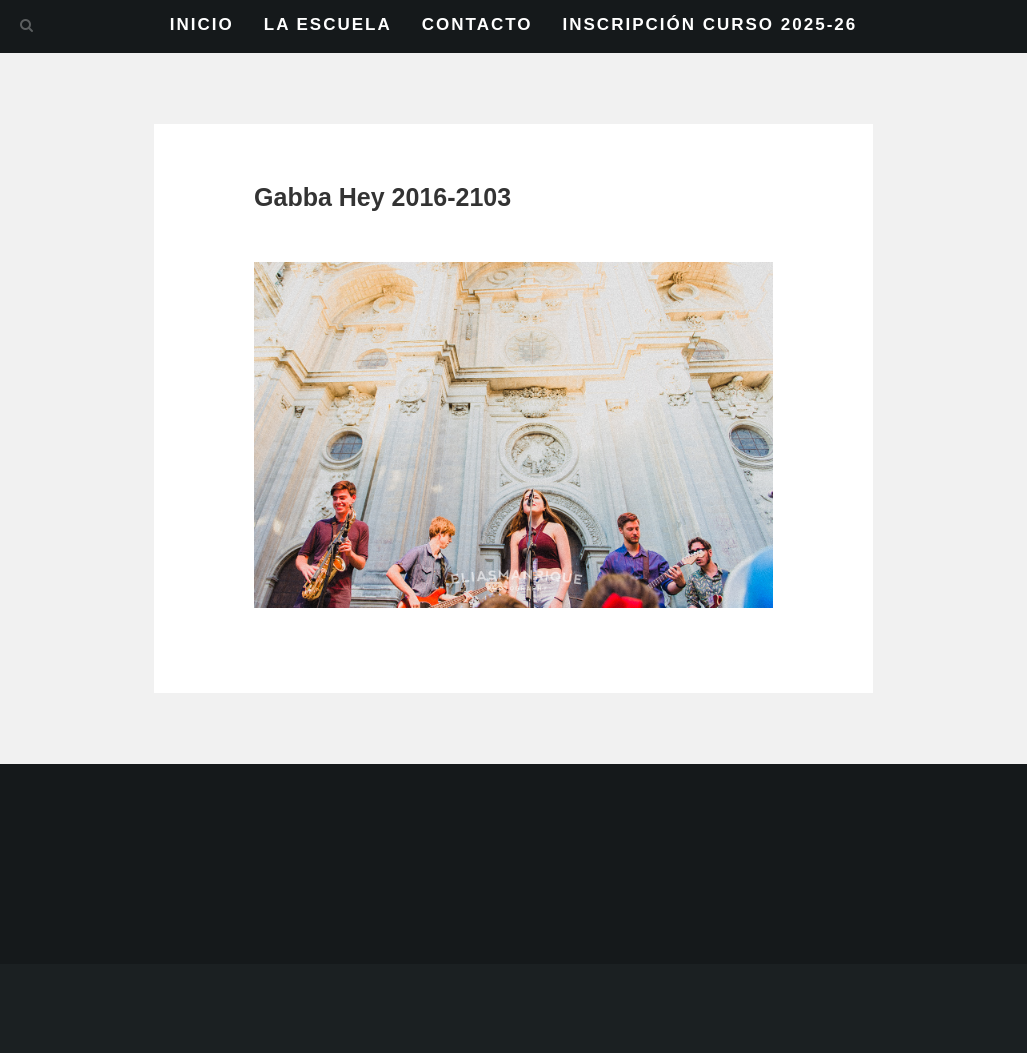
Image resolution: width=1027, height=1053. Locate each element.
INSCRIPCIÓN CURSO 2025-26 (710, 24)
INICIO (202, 24)
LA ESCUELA (328, 24)
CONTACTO (477, 24)
